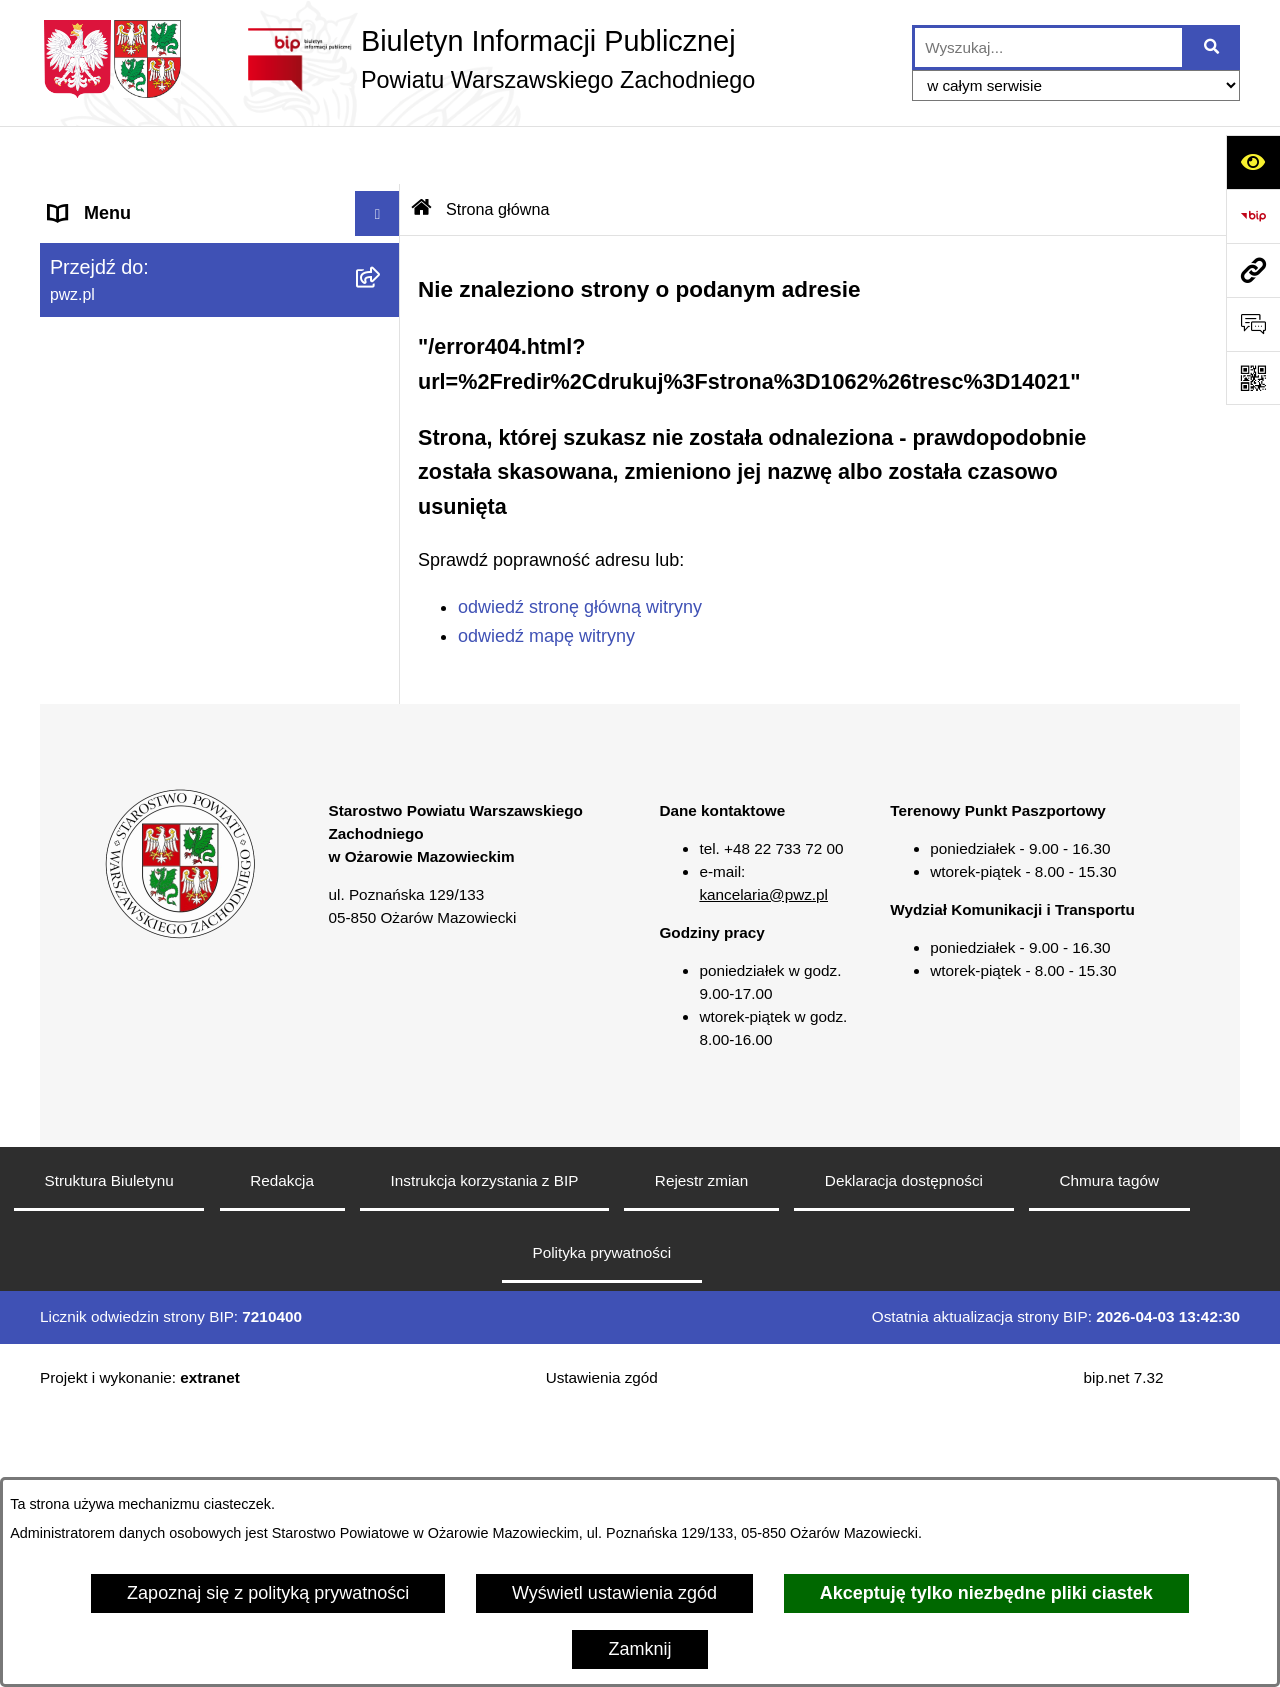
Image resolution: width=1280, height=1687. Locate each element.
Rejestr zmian (702, 1454)
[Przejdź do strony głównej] (397, 59)
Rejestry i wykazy (118, 740)
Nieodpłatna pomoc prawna (158, 605)
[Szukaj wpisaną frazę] (1212, 47)
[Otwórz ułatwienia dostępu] (1253, 162)
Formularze (94, 785)
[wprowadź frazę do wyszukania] (1048, 47)
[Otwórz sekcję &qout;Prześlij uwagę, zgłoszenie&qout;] (1253, 324)
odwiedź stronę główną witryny (580, 549)
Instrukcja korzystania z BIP (485, 1454)
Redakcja (282, 1454)
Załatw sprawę (107, 335)
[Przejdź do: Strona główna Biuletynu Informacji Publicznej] (422, 151)
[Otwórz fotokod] (1253, 378)
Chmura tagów (1108, 1454)
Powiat (76, 245)
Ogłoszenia (94, 380)
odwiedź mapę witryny (546, 577)
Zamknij (639, 1649)
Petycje (78, 695)
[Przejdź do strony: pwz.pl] (1253, 270)
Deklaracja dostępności (904, 1454)
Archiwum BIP (105, 875)
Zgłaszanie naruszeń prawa (159, 515)
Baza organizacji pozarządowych (180, 560)
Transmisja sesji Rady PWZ (159, 830)
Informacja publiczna (131, 650)
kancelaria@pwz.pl (763, 1168)
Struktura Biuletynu (109, 1454)
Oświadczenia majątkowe (150, 470)
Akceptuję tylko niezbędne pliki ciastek (986, 1593)
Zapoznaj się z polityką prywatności (268, 1593)
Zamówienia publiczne (138, 425)
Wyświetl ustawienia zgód (614, 1593)
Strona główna (106, 200)
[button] (382, 246)
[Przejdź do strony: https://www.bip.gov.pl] (1253, 216)
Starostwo (89, 290)
